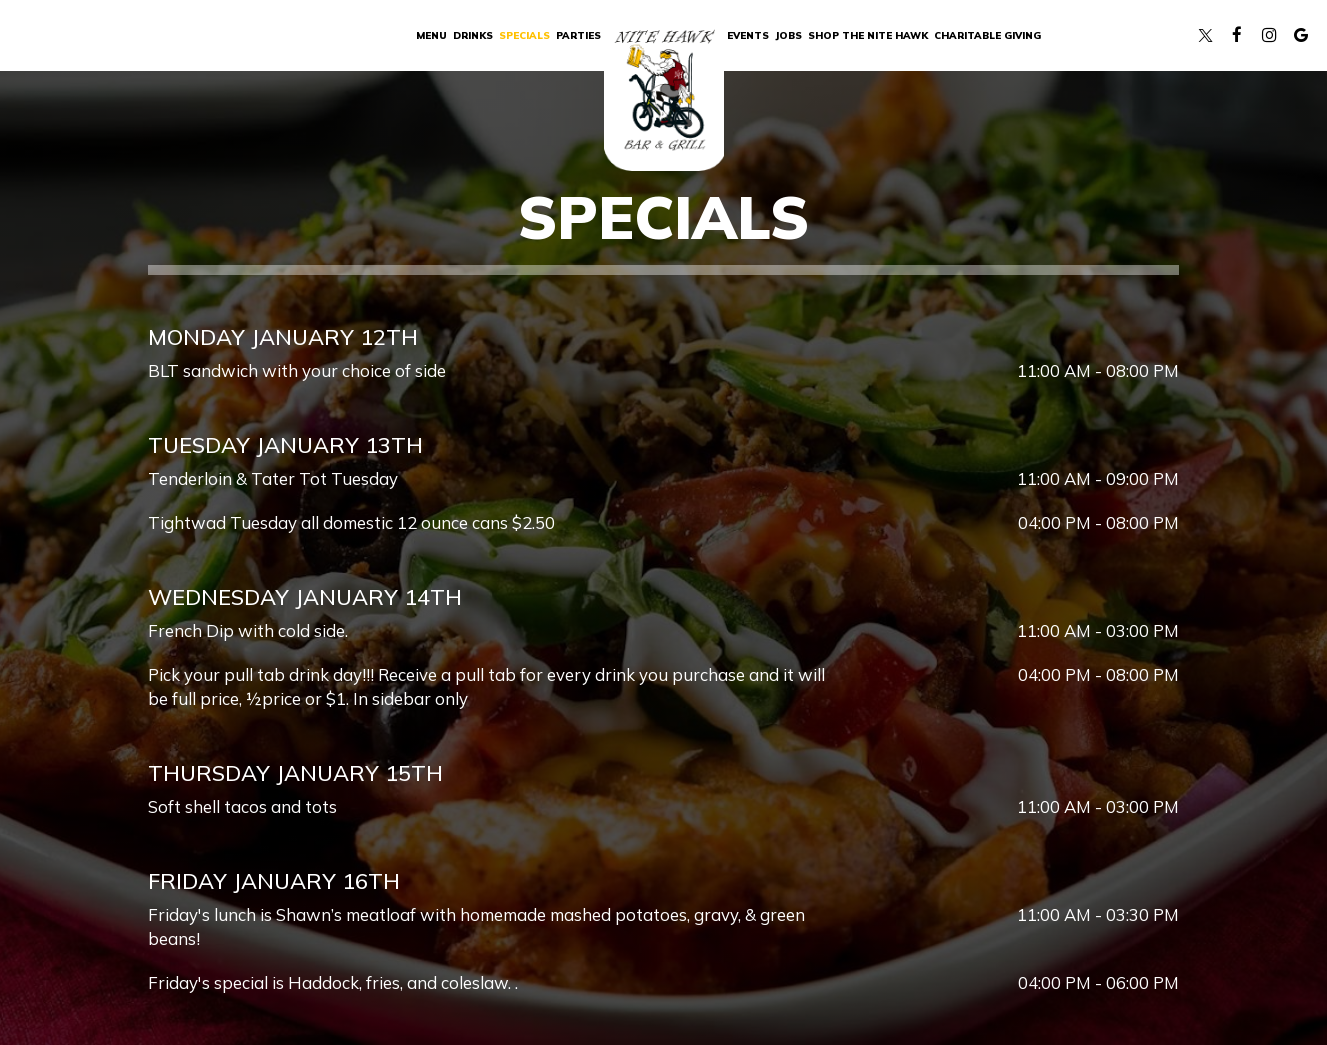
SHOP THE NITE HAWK (868, 35)
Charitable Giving (987, 35)
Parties (578, 35)
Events (748, 35)
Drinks (473, 35)
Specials (524, 35)
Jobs (788, 35)
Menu (431, 35)
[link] (664, 93)
